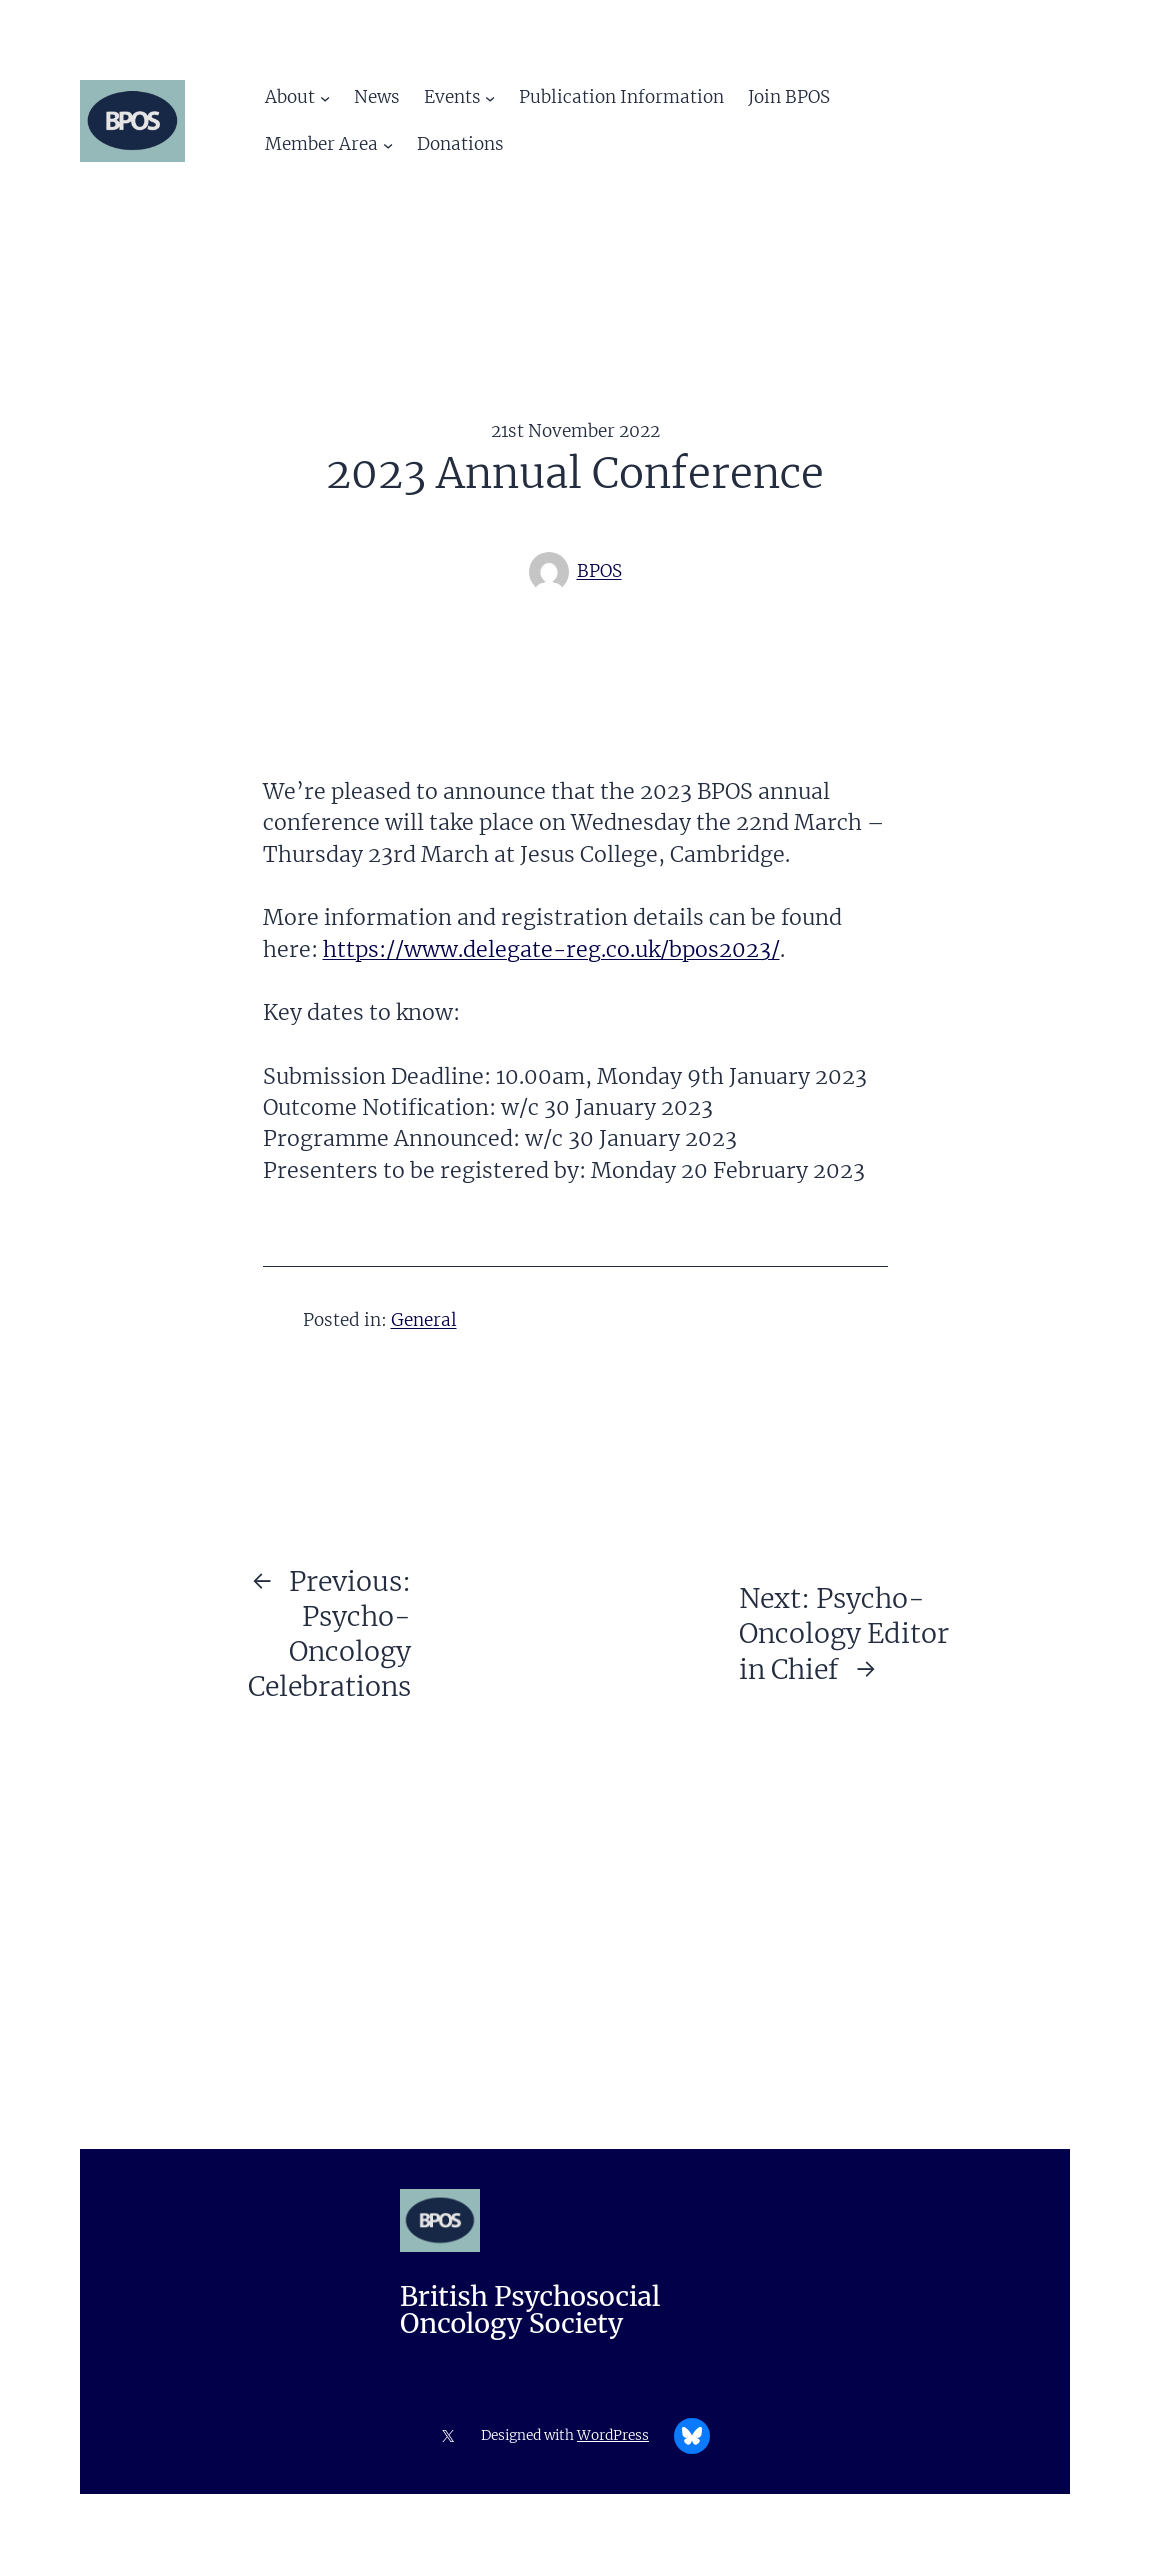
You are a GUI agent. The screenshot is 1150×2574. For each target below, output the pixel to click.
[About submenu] (325, 97)
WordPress (613, 2435)
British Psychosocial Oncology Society (530, 2310)
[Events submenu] (490, 97)
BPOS (599, 571)
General (424, 1320)
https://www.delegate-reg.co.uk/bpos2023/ (551, 949)
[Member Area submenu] (388, 145)
